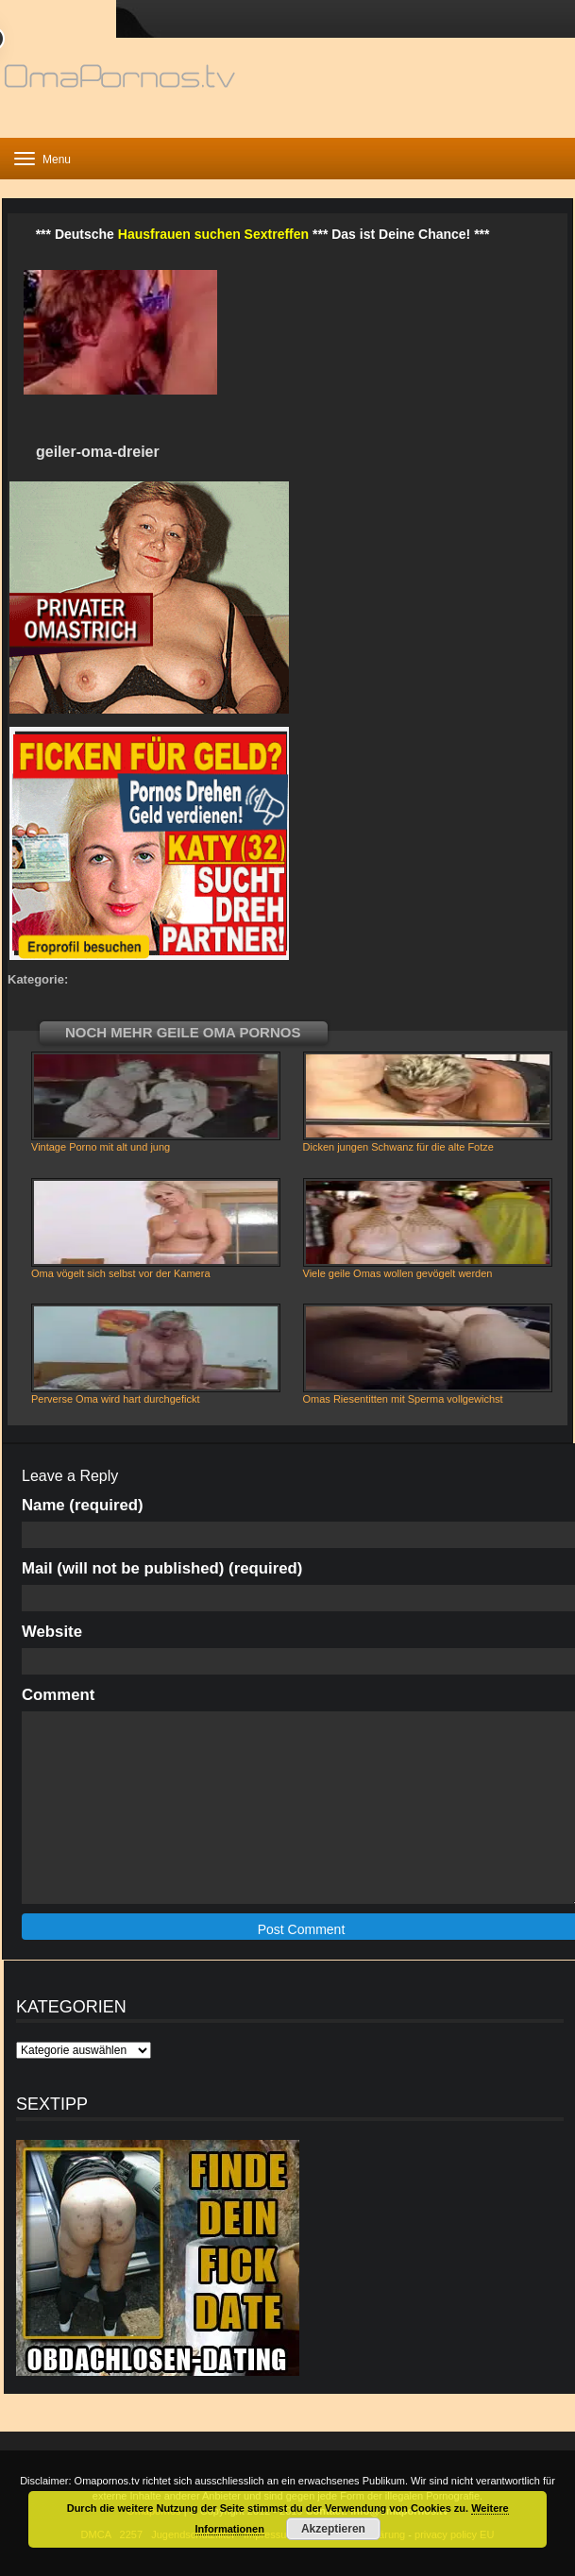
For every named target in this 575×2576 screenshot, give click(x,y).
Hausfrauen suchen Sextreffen (213, 234)
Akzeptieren (333, 2528)
